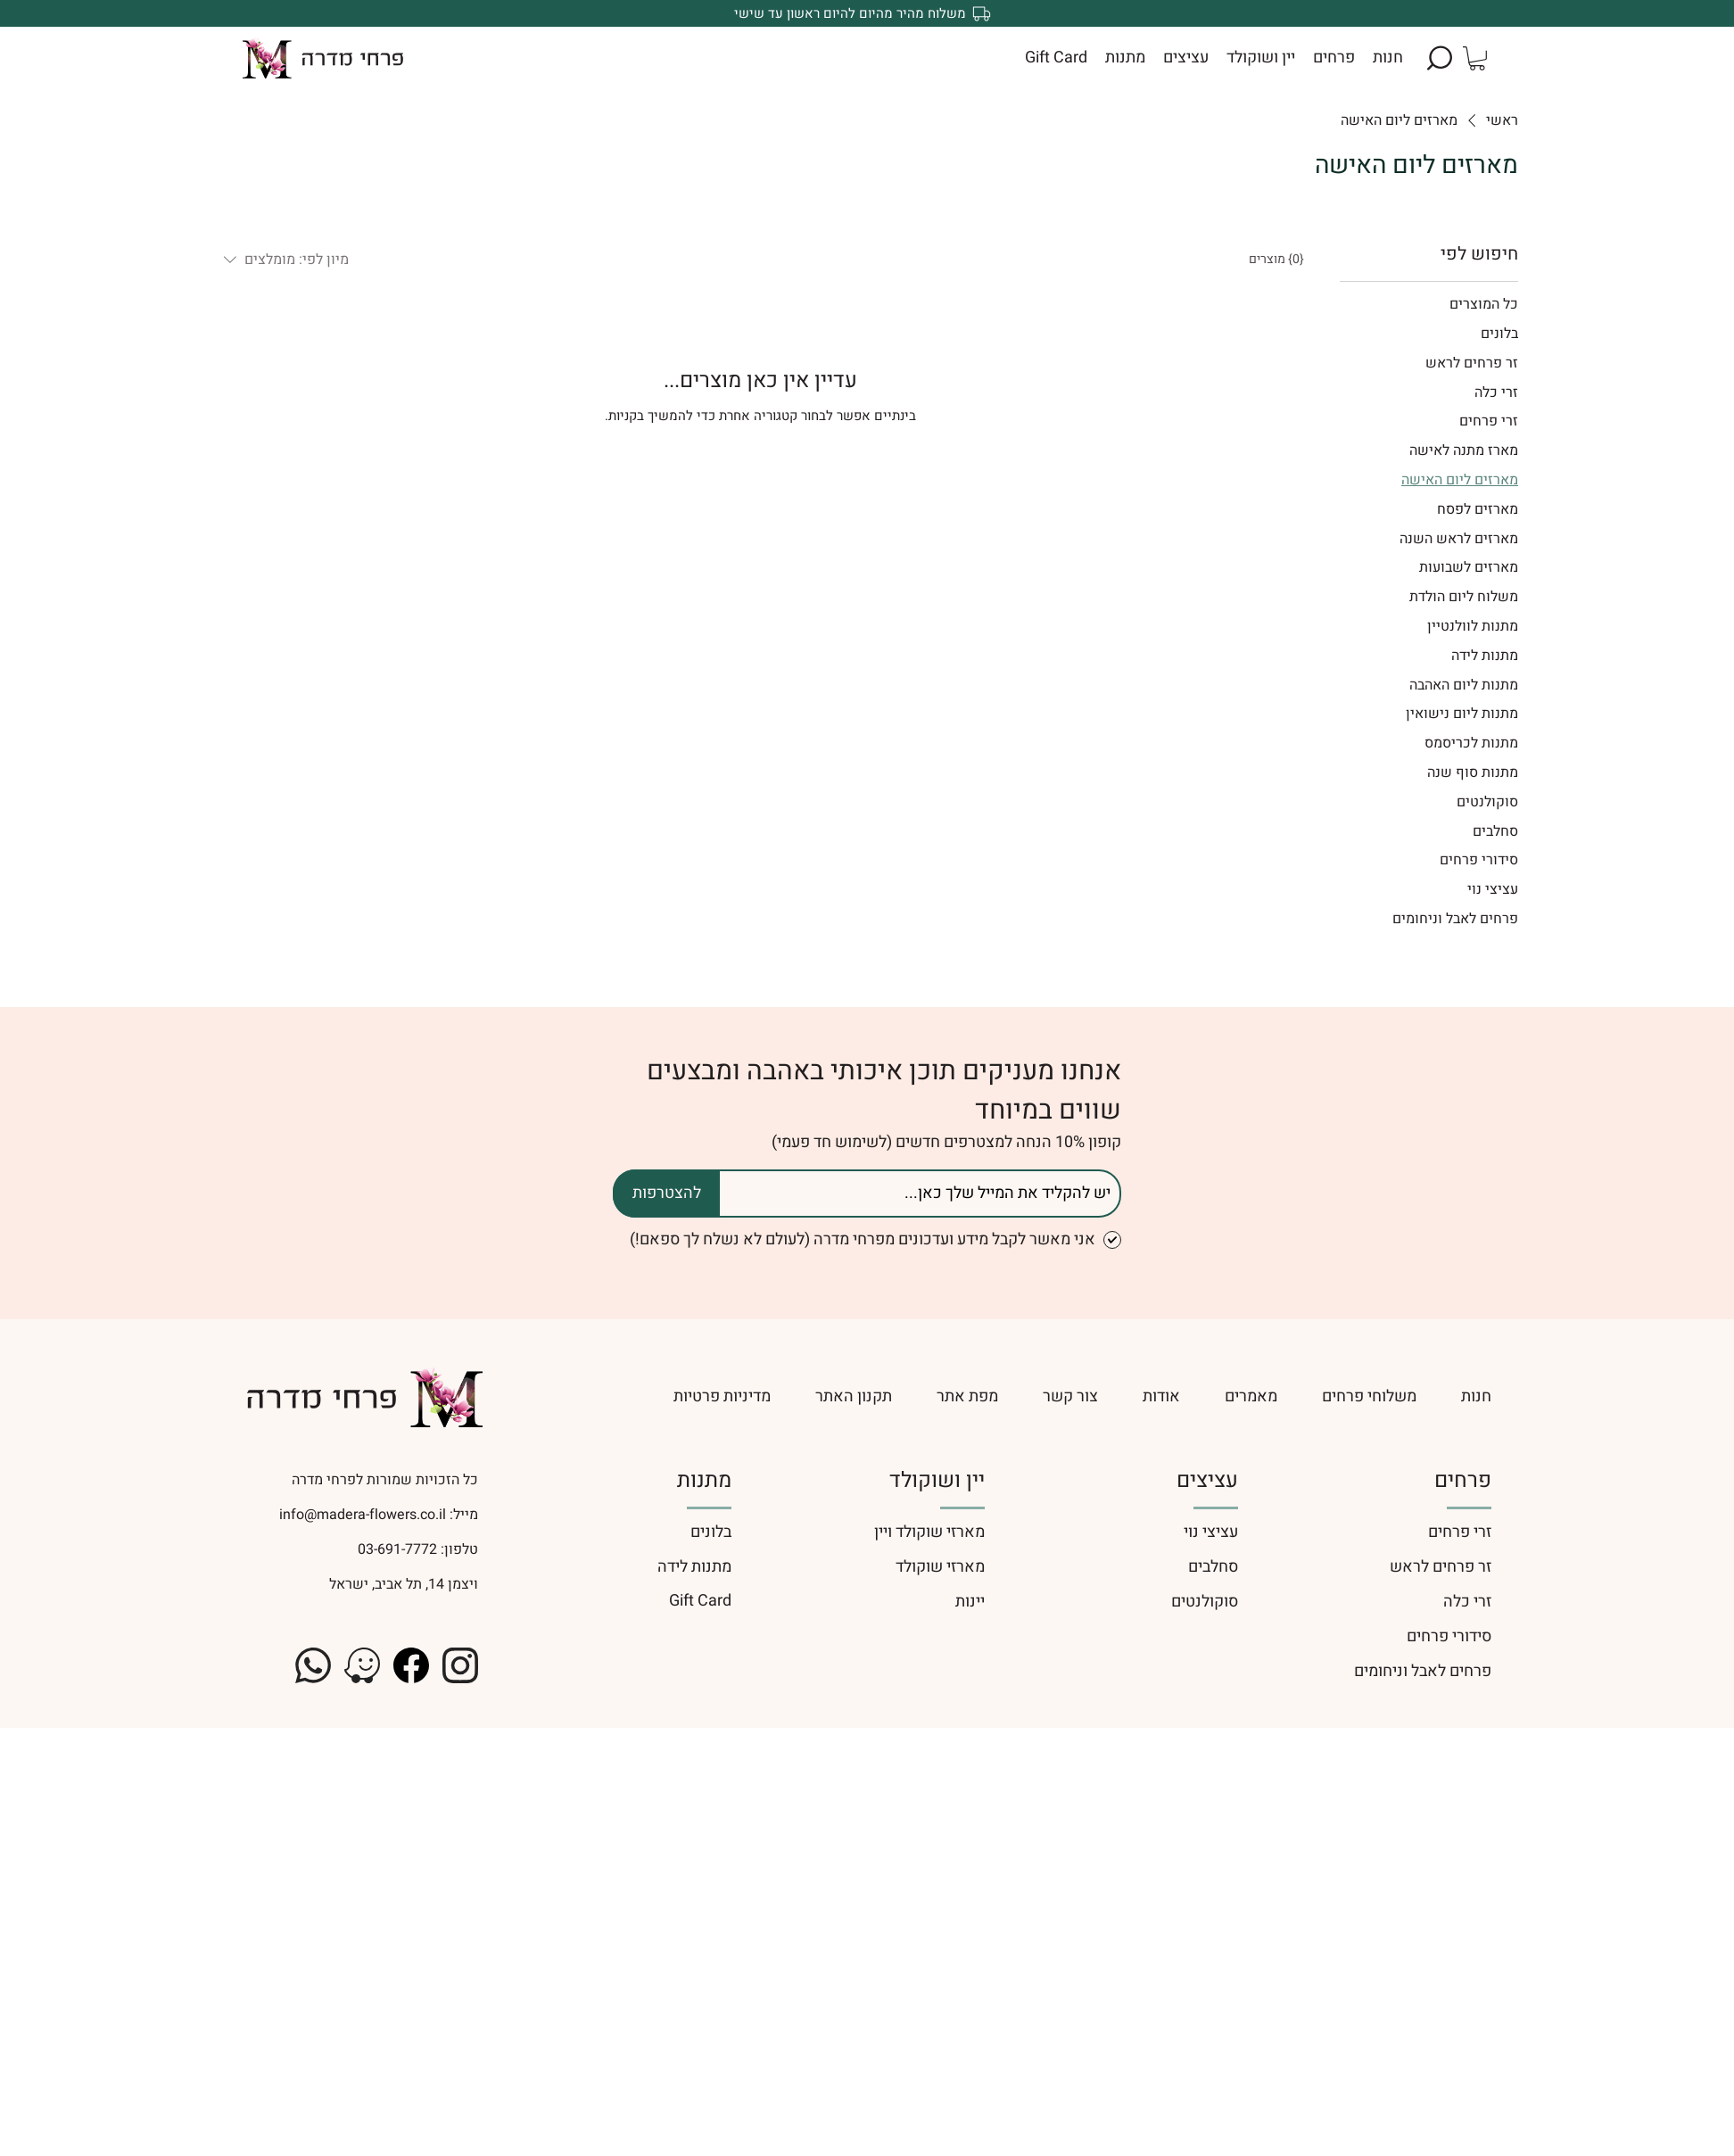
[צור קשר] (1070, 1396)
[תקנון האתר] (853, 1396)
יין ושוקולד (937, 1480)
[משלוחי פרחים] (1369, 1396)
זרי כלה (1467, 1602)
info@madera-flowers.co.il (362, 1514)
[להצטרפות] (666, 1193)
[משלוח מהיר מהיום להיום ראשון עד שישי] (867, 13)
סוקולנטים (1204, 1602)
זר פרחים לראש (1440, 1567)
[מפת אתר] (967, 1396)
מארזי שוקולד (940, 1567)
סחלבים (1213, 1567)
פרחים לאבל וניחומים (1422, 1671)
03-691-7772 (395, 1549)
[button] (1439, 57)
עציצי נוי (1211, 1532)
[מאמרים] (1251, 1396)
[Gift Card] (613, 1601)
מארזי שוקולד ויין (929, 1532)
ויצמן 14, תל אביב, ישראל (403, 1584)
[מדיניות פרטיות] (633, 1396)
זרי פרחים (1459, 1532)
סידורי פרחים (1449, 1636)
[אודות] (1161, 1396)
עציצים (1207, 1480)
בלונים (710, 1532)
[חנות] (1476, 1396)
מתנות (704, 1480)
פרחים (1462, 1480)
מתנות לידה (694, 1567)
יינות (970, 1602)
